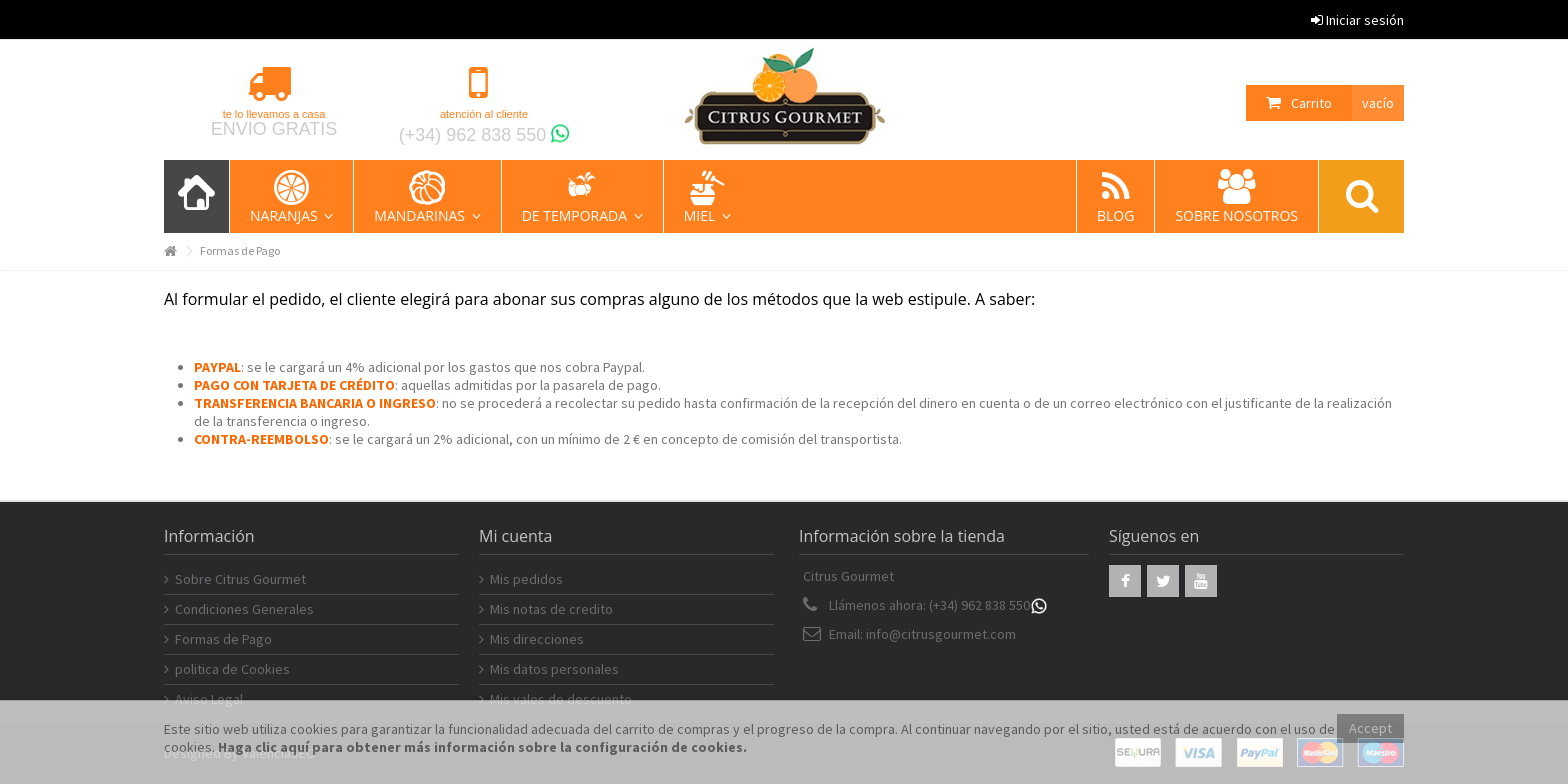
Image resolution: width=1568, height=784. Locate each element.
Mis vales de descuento (561, 699)
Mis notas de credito (551, 609)
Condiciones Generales (244, 609)
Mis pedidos (526, 579)
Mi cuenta (515, 536)
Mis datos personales (554, 669)
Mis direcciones (537, 639)
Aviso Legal (209, 699)
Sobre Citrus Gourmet (240, 579)
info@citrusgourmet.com (941, 634)
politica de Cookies (232, 669)
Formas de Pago (223, 639)
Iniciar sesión (1357, 20)
